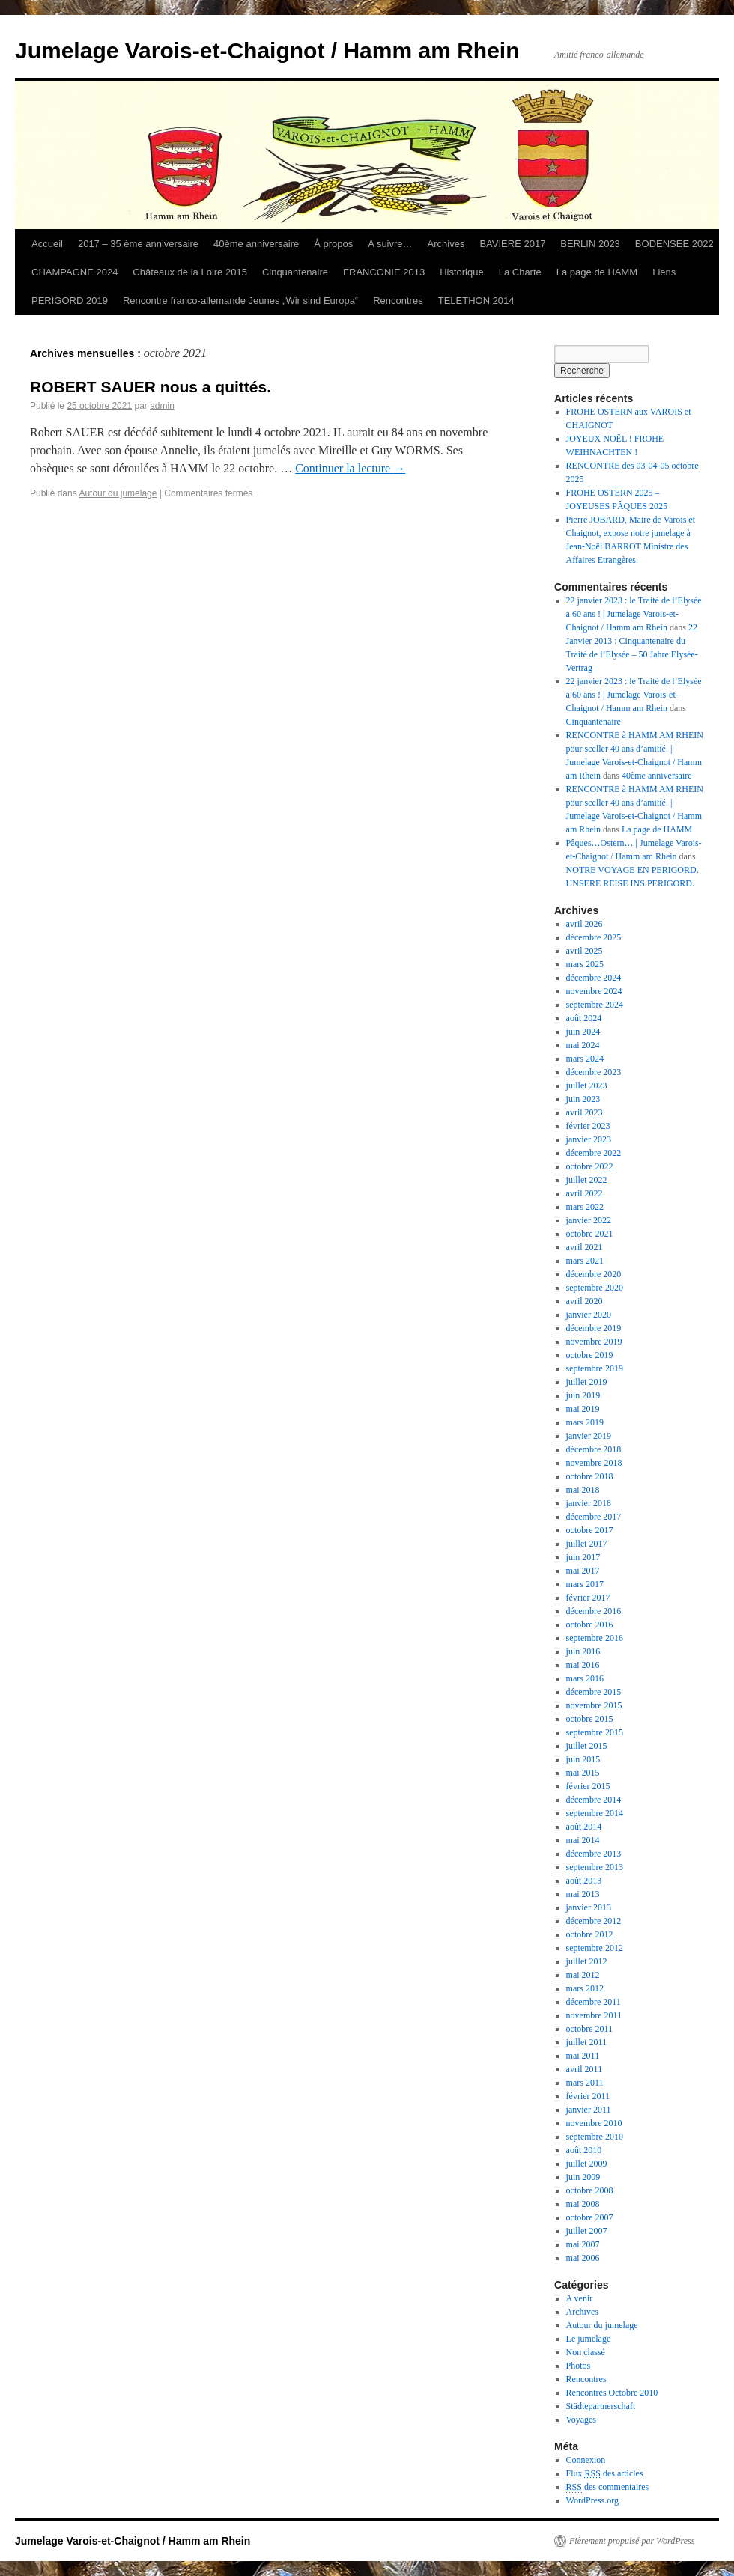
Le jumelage (588, 2338)
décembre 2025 (594, 937)
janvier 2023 (588, 1139)
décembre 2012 (594, 1921)
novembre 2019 (594, 1341)
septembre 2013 (594, 1867)
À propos (333, 243)
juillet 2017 (586, 1543)
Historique (462, 272)
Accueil (47, 243)
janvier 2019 (588, 1436)
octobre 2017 (589, 1530)
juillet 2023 (586, 1085)
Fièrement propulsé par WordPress (631, 2541)
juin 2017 (583, 1557)
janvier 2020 (588, 1314)
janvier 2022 (588, 1220)
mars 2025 (585, 964)
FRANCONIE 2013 (384, 272)
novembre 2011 (594, 2015)
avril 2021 (584, 1247)
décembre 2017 (594, 1516)
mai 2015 (583, 1772)
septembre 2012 (594, 1948)
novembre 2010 (594, 2123)
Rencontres (397, 300)
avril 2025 (584, 951)
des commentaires (607, 2487)
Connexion (586, 2460)
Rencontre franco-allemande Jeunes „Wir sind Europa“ (240, 300)
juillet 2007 (586, 2231)
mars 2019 (585, 1422)
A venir (579, 2298)
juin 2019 (583, 1395)
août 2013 (584, 1880)
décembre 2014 (594, 1799)
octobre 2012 (589, 1934)
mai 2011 (583, 2055)
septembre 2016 (594, 1638)
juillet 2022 (586, 1180)
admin (162, 406)
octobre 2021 (589, 1233)
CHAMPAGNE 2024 (74, 272)
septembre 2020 (594, 1287)
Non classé (585, 2352)
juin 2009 (583, 2177)
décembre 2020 (594, 1274)
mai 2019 (583, 1409)
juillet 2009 (586, 2163)
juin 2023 (583, 1099)
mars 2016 (585, 1678)
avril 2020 (584, 1301)
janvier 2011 (588, 2109)
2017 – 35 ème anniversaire (138, 243)
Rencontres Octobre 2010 (612, 2392)
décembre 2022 (594, 1153)
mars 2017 (585, 1584)
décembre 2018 (594, 1449)
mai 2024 (583, 1045)
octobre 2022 (589, 1166)
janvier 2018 (588, 1503)
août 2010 (584, 2150)
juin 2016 (583, 1651)
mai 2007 (583, 2244)
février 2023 (588, 1126)
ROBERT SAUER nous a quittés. (150, 386)
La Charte (520, 272)
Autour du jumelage (118, 493)
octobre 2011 (589, 2029)
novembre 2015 (594, 1705)
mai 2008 (583, 2204)
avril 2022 (584, 1193)
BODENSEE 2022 (674, 243)
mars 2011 (585, 2082)
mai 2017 (583, 1570)
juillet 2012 (586, 1961)
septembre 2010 (594, 2136)
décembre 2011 (593, 2002)
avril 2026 (584, 924)
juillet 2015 (586, 1746)
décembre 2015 (594, 1692)
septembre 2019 (594, 1368)
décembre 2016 (594, 1611)
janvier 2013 (588, 1907)
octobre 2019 (589, 1355)
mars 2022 (585, 1207)
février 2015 (588, 1786)
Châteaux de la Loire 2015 (190, 272)
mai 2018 (583, 1490)
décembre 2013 (594, 1853)
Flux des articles (604, 2473)
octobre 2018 (589, 1476)
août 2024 (584, 1018)
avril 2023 (584, 1112)
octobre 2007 (589, 2217)
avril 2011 (584, 2069)
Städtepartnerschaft (601, 2406)
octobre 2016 (589, 1624)
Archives (446, 243)
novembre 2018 (594, 1463)
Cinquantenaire (295, 272)
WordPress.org (592, 2500)
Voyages (581, 2419)
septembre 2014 (594, 1813)
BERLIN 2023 (590, 243)
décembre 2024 (594, 977)
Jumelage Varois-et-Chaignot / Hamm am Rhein (267, 50)
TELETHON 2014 (476, 300)
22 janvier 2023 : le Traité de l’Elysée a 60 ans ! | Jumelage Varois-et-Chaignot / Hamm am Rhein (634, 614)
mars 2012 (585, 1988)
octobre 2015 (589, 1719)
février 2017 (588, 1597)
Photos (578, 2365)
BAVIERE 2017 (512, 243)
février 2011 (588, 2096)
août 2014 (584, 1826)
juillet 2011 (586, 2042)
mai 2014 (583, 1840)
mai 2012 (583, 1975)
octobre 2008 (589, 2190)
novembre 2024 (594, 991)
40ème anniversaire (256, 243)
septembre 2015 (594, 1732)
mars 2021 (585, 1260)
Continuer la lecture (350, 468)
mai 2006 (583, 2258)
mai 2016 (583, 1665)
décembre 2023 (594, 1072)
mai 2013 (583, 1894)
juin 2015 (583, 1759)
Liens (664, 272)
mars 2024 (585, 1058)
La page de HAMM (596, 272)
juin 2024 (583, 1031)
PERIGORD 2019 (69, 300)
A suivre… (390, 243)
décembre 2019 (594, 1328)
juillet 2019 (586, 1382)
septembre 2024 (594, 1004)
